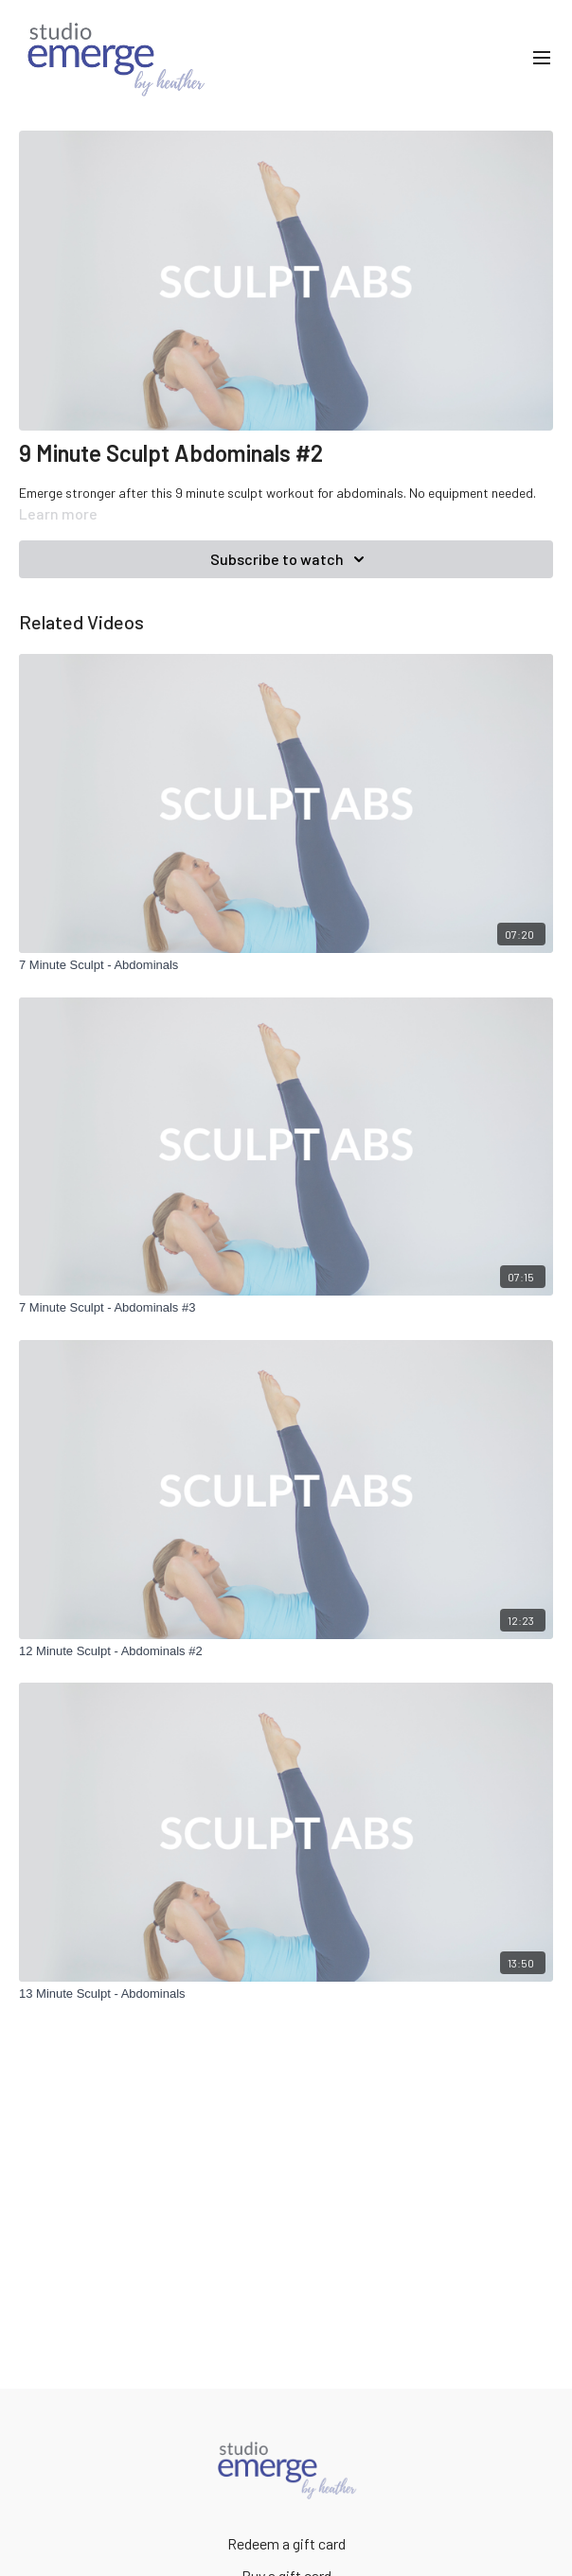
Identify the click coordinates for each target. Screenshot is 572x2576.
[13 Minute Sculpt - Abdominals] (286, 1994)
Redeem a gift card (286, 2543)
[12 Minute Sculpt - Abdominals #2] (286, 1651)
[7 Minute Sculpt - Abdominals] (286, 965)
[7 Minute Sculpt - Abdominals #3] (286, 1307)
